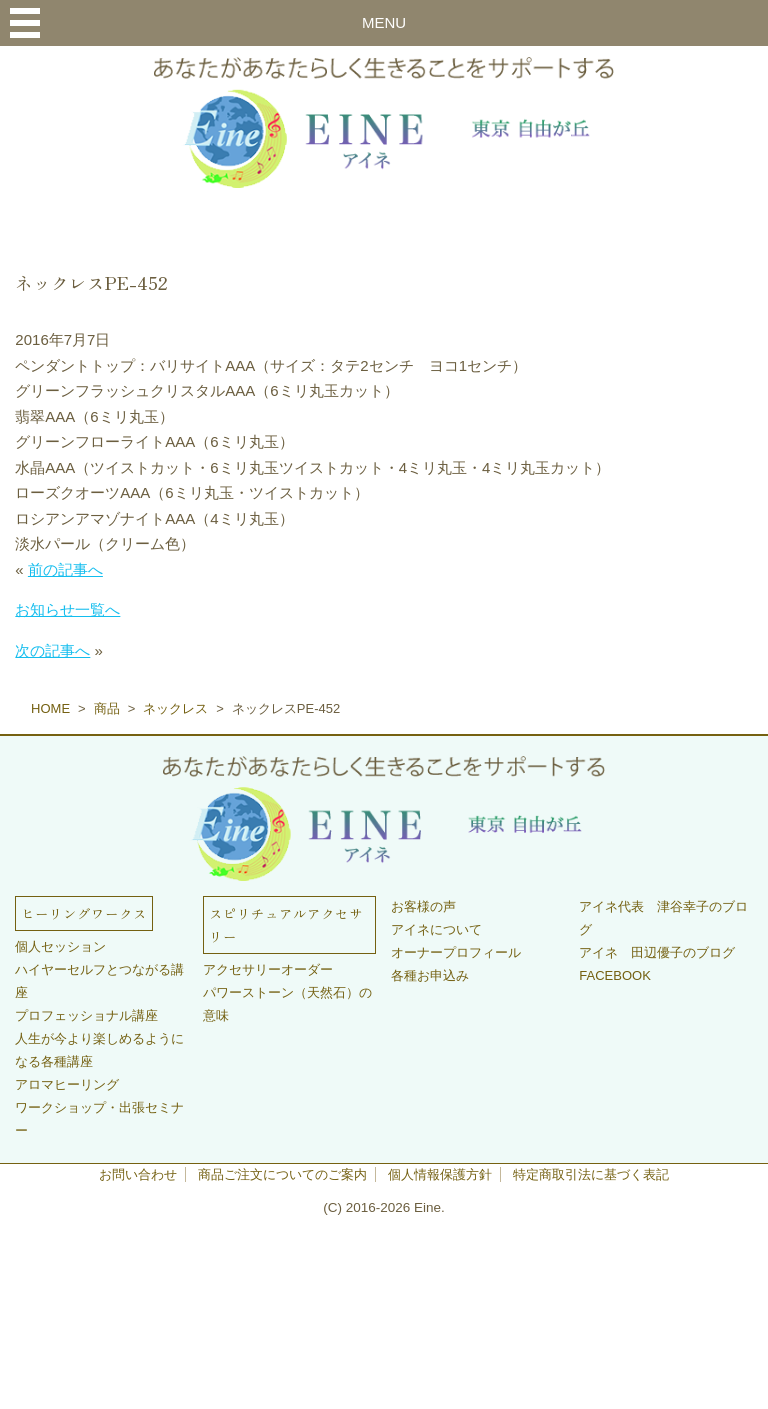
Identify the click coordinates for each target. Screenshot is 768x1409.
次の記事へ (52, 650)
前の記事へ (65, 569)
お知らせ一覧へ (67, 609)
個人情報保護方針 (440, 1174)
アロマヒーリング (67, 1084)
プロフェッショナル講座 (86, 1015)
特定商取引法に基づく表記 (591, 1174)
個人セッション (60, 946)
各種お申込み (430, 975)
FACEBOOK (615, 975)
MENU (384, 22)
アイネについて (436, 929)
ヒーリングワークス (84, 913)
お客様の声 (423, 906)
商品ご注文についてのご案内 (282, 1174)
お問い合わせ (138, 1174)
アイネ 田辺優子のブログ (657, 952)
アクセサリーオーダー (268, 969)
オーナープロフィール (456, 952)
